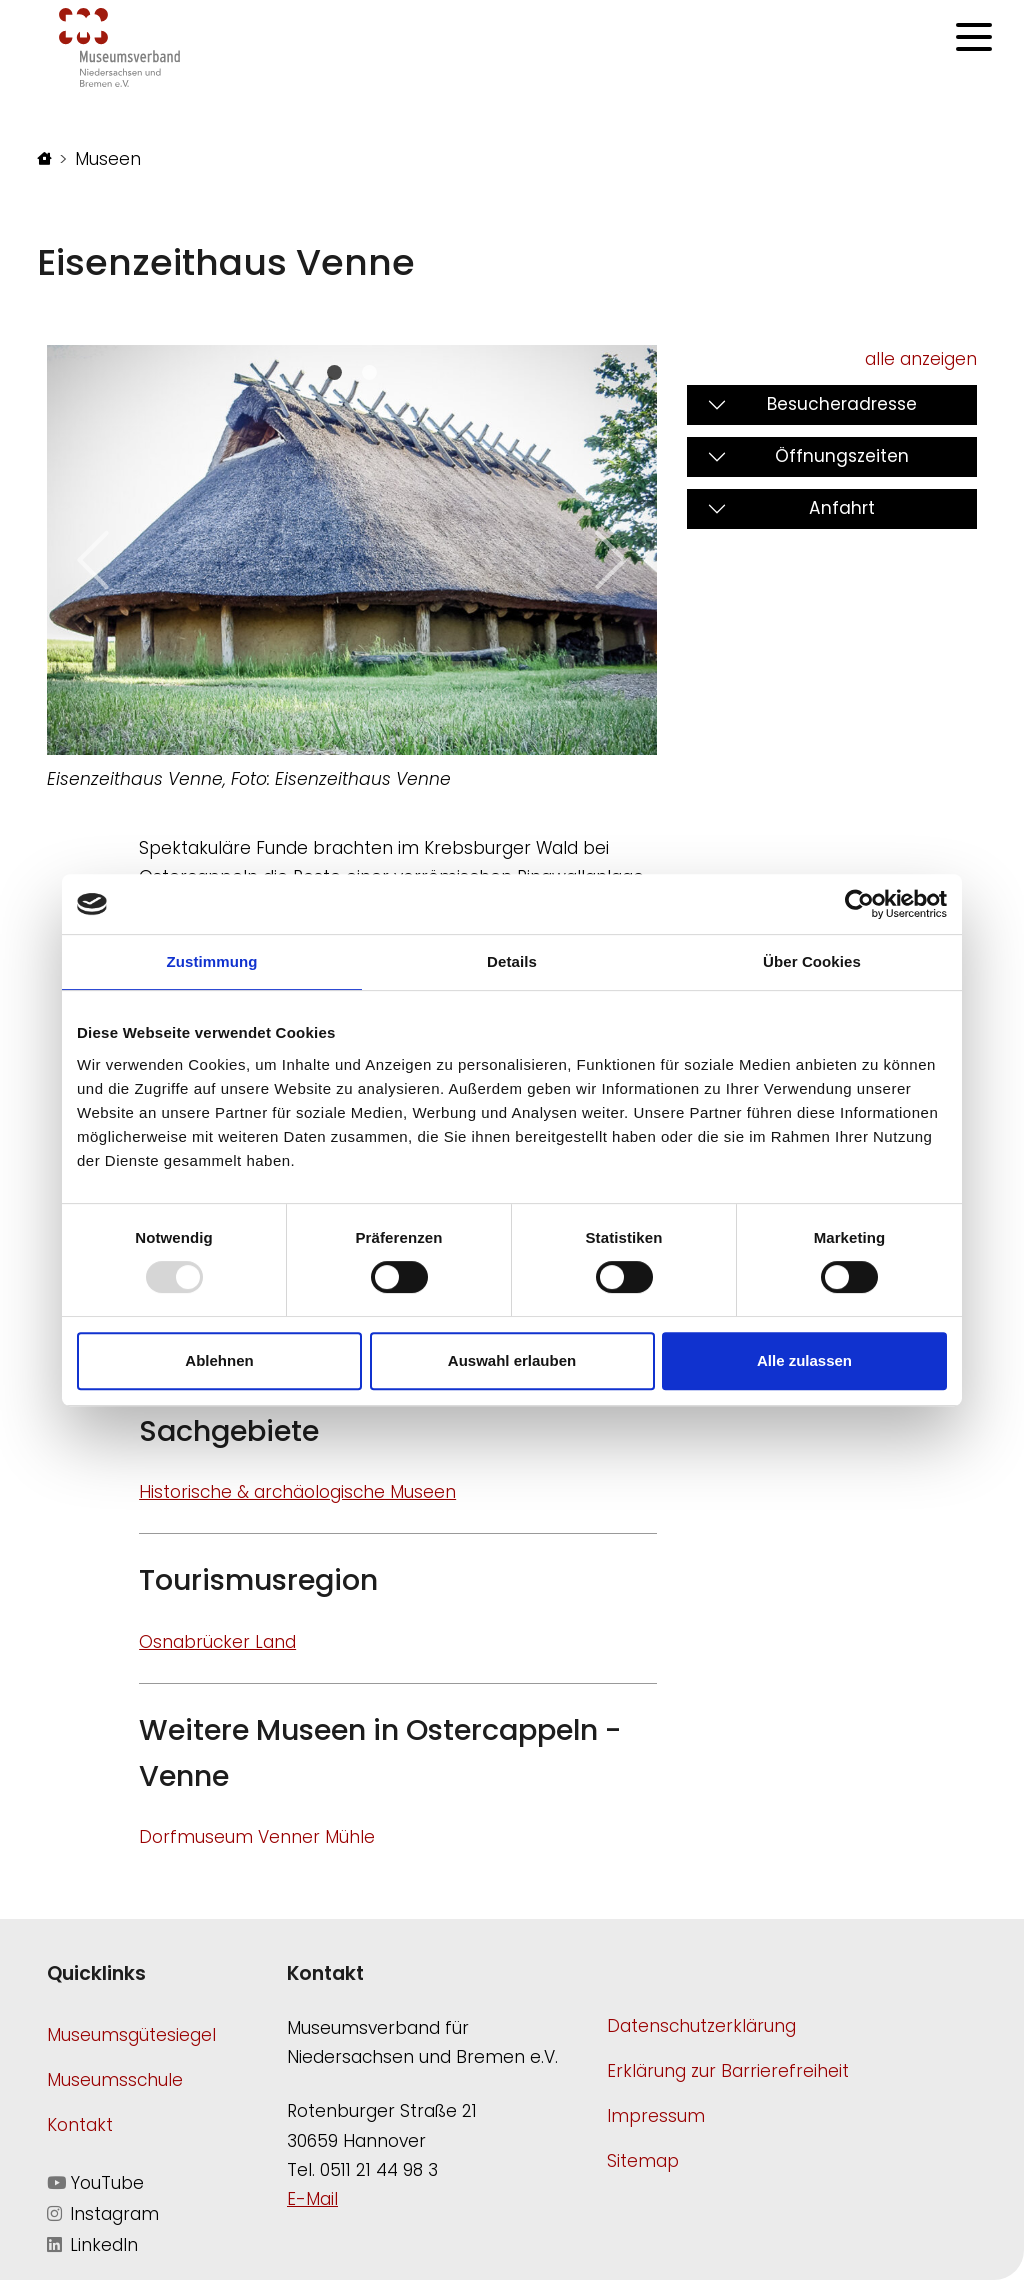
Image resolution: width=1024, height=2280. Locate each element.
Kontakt (80, 2125)
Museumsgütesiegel (131, 2035)
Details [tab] (512, 961)
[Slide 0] (334, 372)
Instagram (103, 2214)
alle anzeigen (921, 359)
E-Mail (312, 2199)
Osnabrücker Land (217, 1642)
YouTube (95, 2183)
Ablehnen (219, 1360)
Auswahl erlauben (512, 1360)
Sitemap (643, 2161)
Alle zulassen (804, 1360)
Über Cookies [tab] (812, 961)
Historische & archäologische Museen (297, 1492)
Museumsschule (115, 2080)
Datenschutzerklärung (701, 2026)
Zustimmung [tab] (212, 961)
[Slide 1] (369, 372)
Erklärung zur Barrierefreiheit (728, 2071)
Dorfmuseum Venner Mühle (257, 1837)
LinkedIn (92, 2245)
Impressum (656, 2116)
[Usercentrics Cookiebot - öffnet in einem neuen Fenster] (859, 904)
